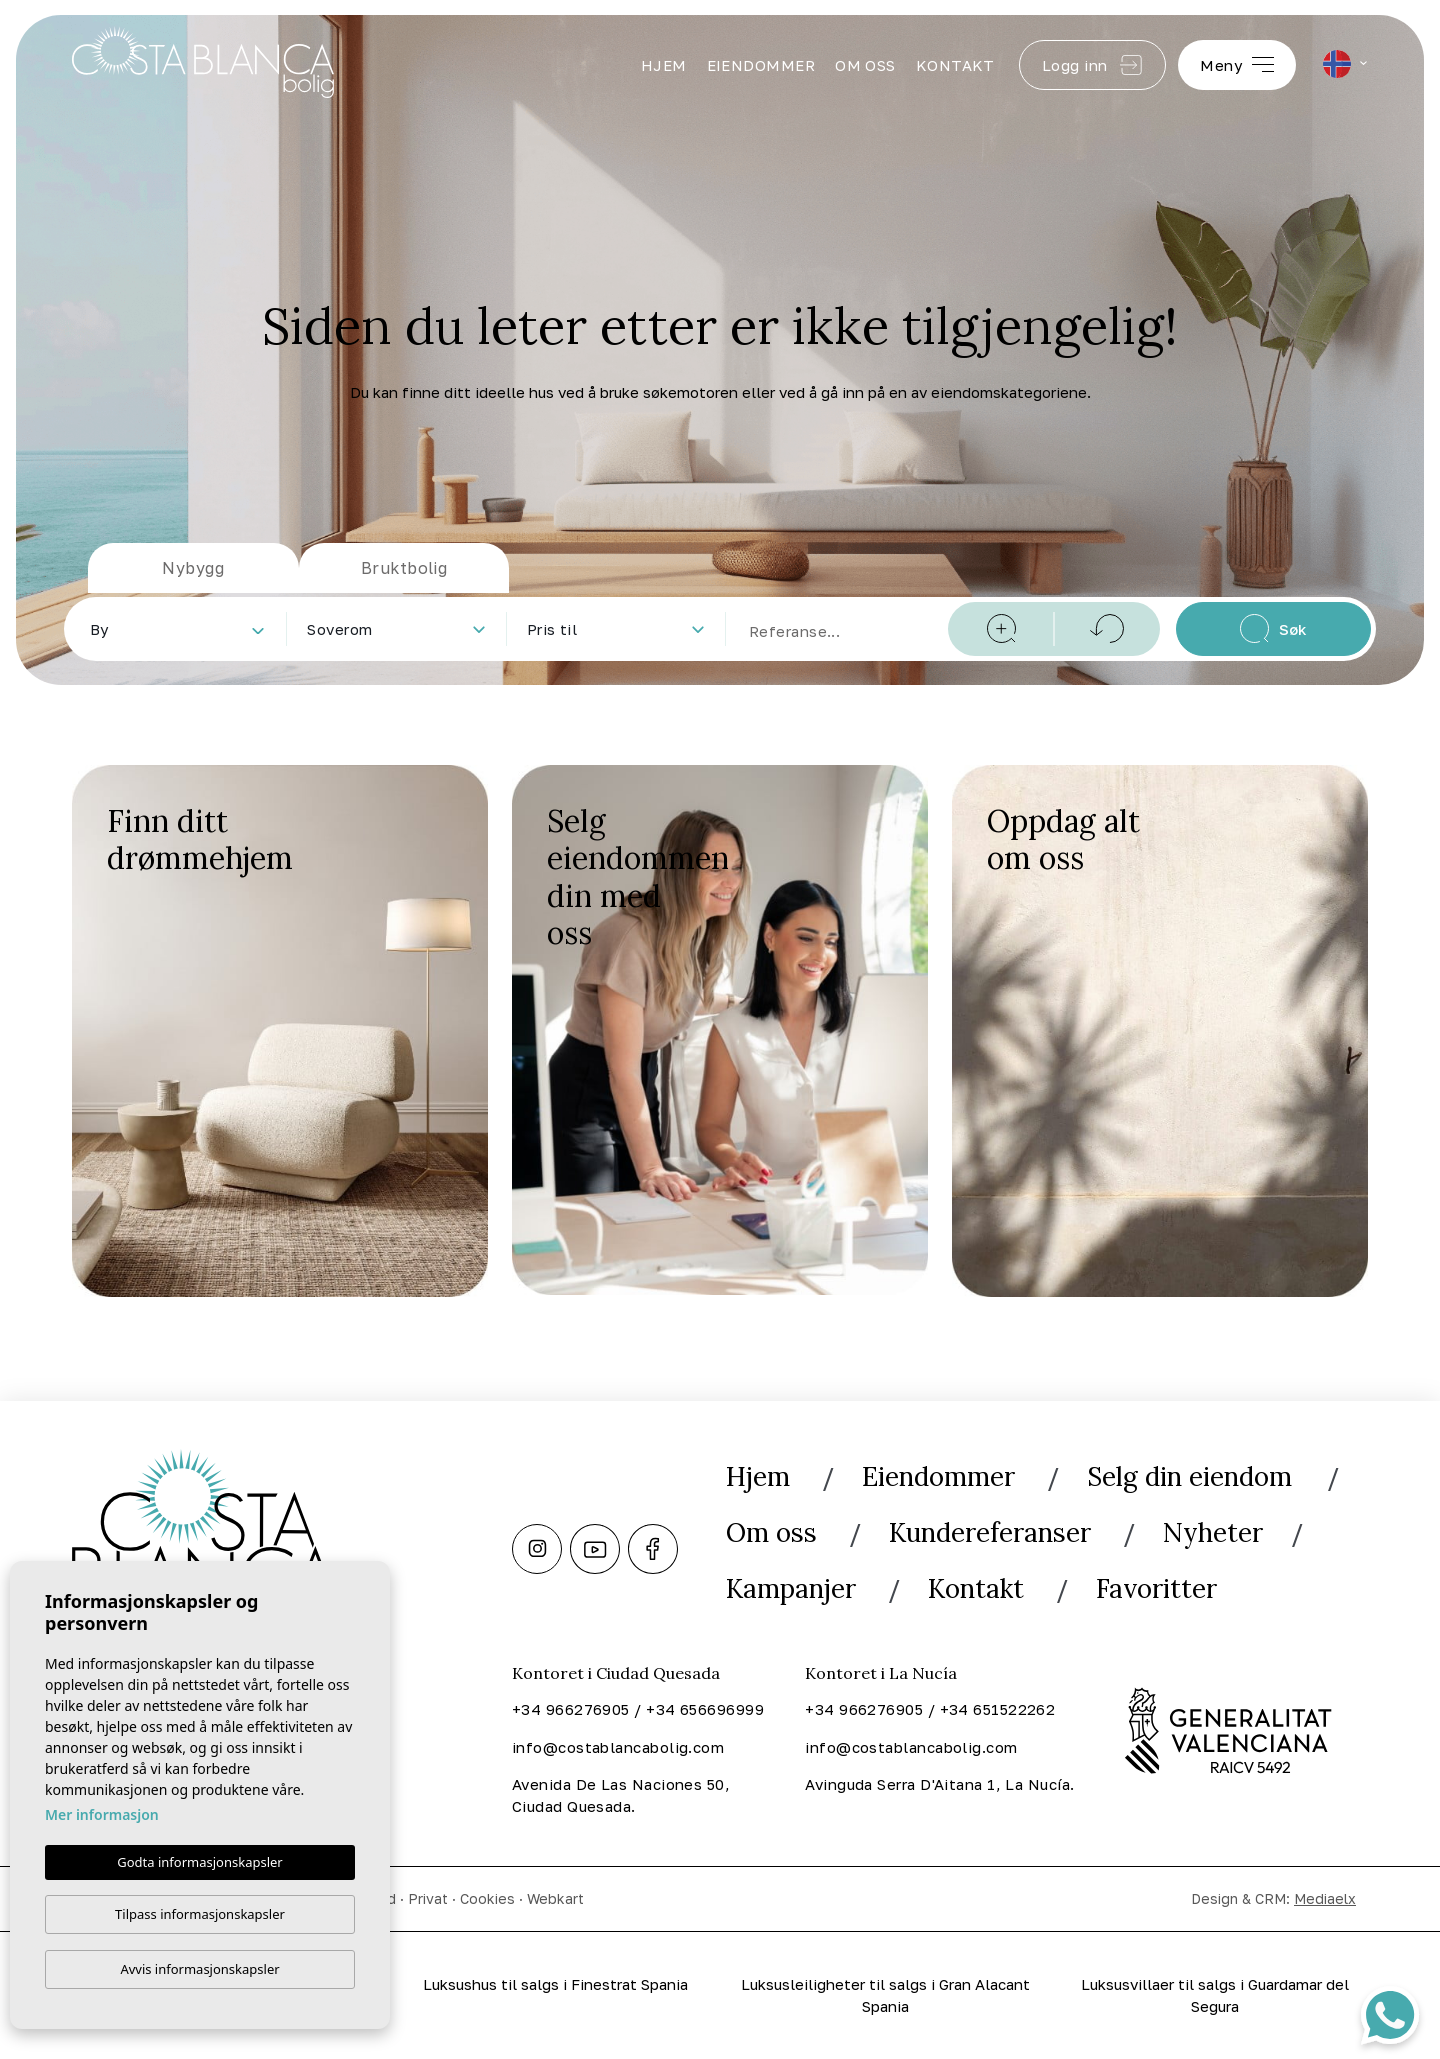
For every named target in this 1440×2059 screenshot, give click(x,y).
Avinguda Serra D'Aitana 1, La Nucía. (939, 1784)
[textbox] (181, 629)
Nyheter (1213, 1532)
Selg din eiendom (1193, 1476)
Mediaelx (1325, 1898)
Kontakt (955, 65)
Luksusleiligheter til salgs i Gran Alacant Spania (885, 1995)
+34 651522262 (998, 1709)
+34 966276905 (571, 1709)
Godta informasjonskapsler (199, 1861)
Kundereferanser (990, 1532)
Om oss (865, 65)
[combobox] (176, 629)
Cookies (487, 1898)
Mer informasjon (102, 1813)
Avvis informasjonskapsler (199, 1969)
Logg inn (1092, 65)
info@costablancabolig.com (618, 1747)
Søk (1273, 628)
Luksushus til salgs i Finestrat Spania (555, 1984)
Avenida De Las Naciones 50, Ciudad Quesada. (621, 1795)
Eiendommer (761, 65)
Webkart (555, 1898)
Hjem (664, 65)
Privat (428, 1898)
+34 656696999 (705, 1709)
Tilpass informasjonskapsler (200, 1914)
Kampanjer (791, 1588)
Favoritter (1156, 1588)
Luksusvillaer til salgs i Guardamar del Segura (1215, 1995)
